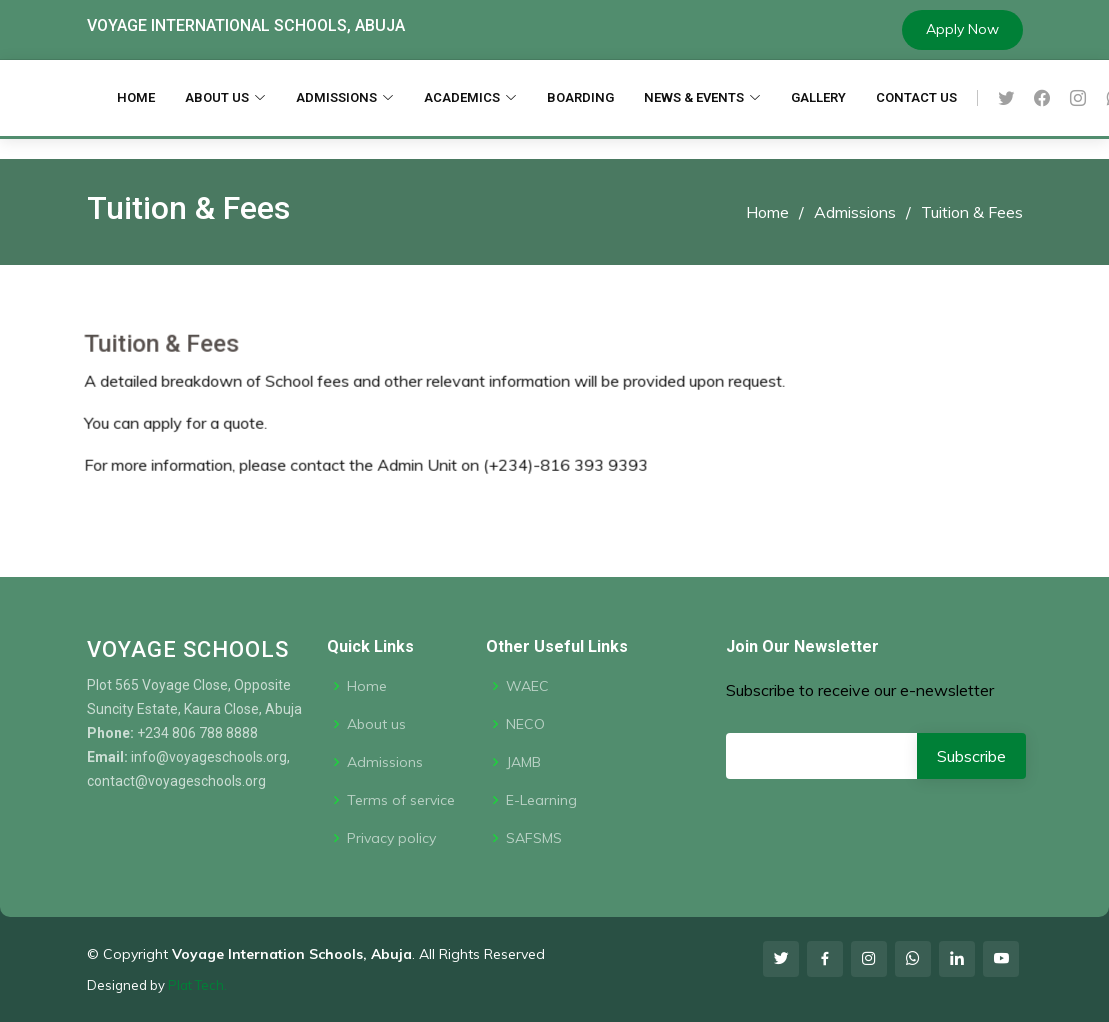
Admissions (855, 212)
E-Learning (541, 800)
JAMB (523, 762)
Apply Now (962, 29)
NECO (525, 724)
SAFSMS (534, 838)
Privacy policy (391, 838)
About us (376, 724)
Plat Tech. (197, 985)
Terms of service (401, 800)
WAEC (527, 686)
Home (767, 212)
